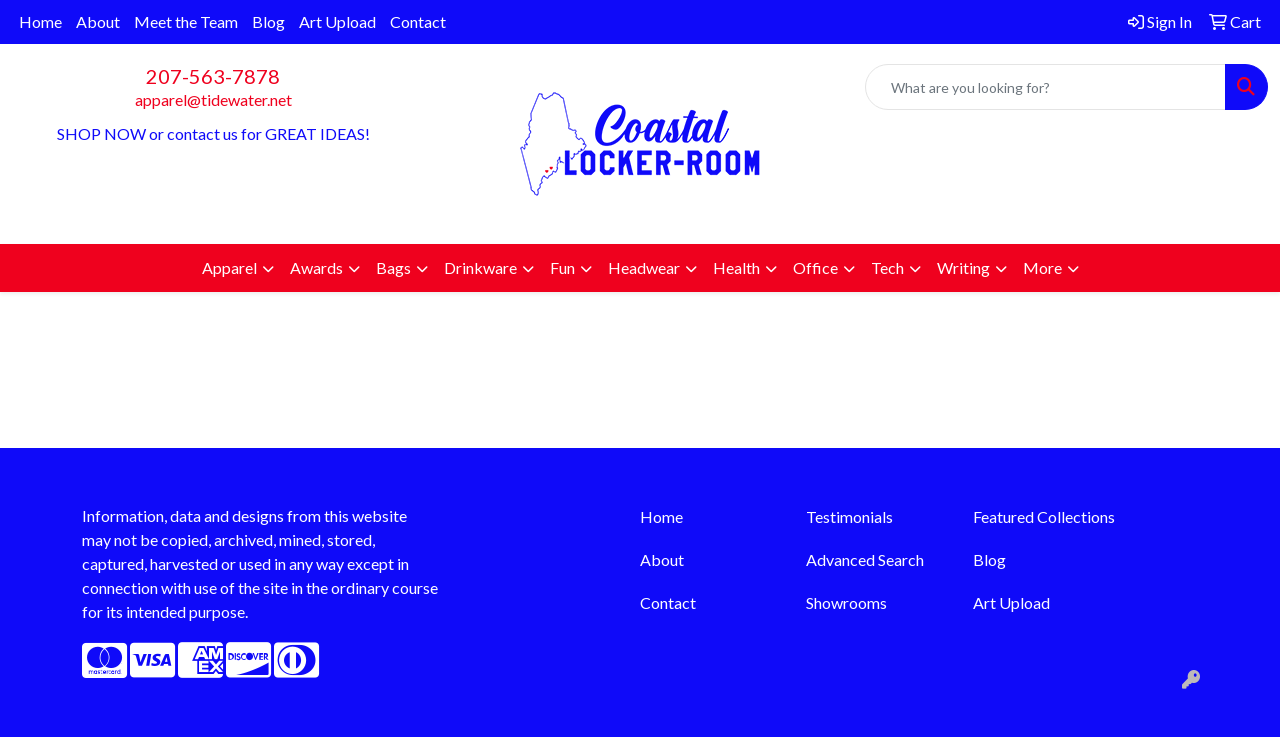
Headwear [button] (644, 267)
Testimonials (849, 516)
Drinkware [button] (480, 267)
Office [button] (815, 267)
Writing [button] (963, 267)
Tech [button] (887, 267)
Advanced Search (865, 559)
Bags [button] (393, 267)
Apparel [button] (229, 267)
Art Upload (337, 21)
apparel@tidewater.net (213, 99)
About (98, 21)
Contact (418, 21)
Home (40, 21)
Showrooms (846, 602)
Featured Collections (1044, 516)
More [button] (1042, 267)
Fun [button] (562, 267)
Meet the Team (186, 21)
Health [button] (736, 267)
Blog (268, 21)
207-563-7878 (213, 76)
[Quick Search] (1045, 87)
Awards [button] (316, 267)
